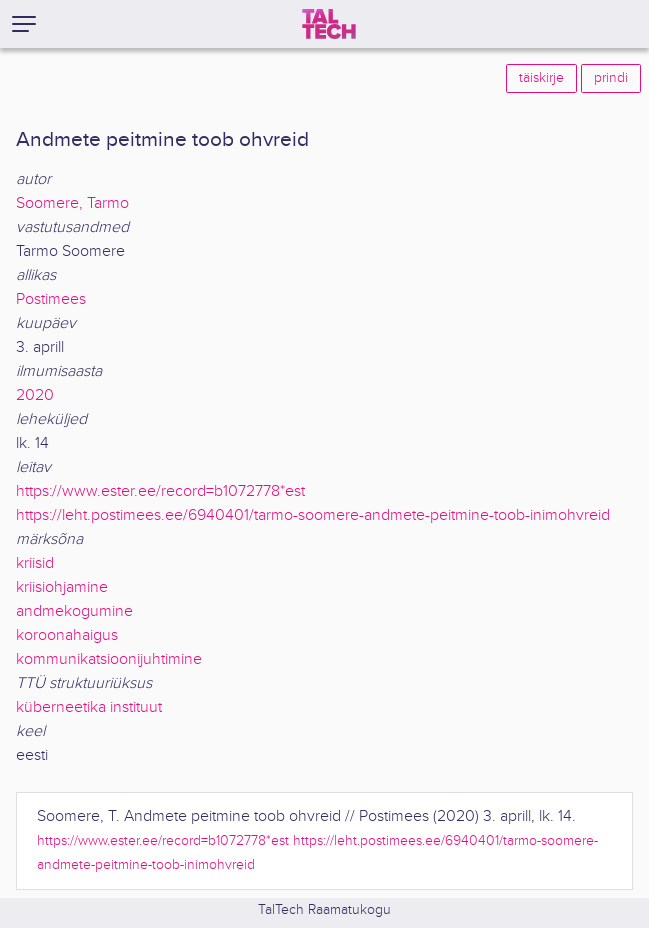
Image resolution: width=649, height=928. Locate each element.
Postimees (51, 299)
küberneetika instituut (89, 707)
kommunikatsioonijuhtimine (109, 659)
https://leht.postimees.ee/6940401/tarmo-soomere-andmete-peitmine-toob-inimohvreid (313, 515)
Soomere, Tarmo (72, 203)
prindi (611, 78)
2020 (35, 395)
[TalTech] (329, 24)
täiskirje (541, 78)
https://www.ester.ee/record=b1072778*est (160, 491)
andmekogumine (74, 611)
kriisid (35, 563)
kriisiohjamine (62, 587)
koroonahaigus (67, 635)
